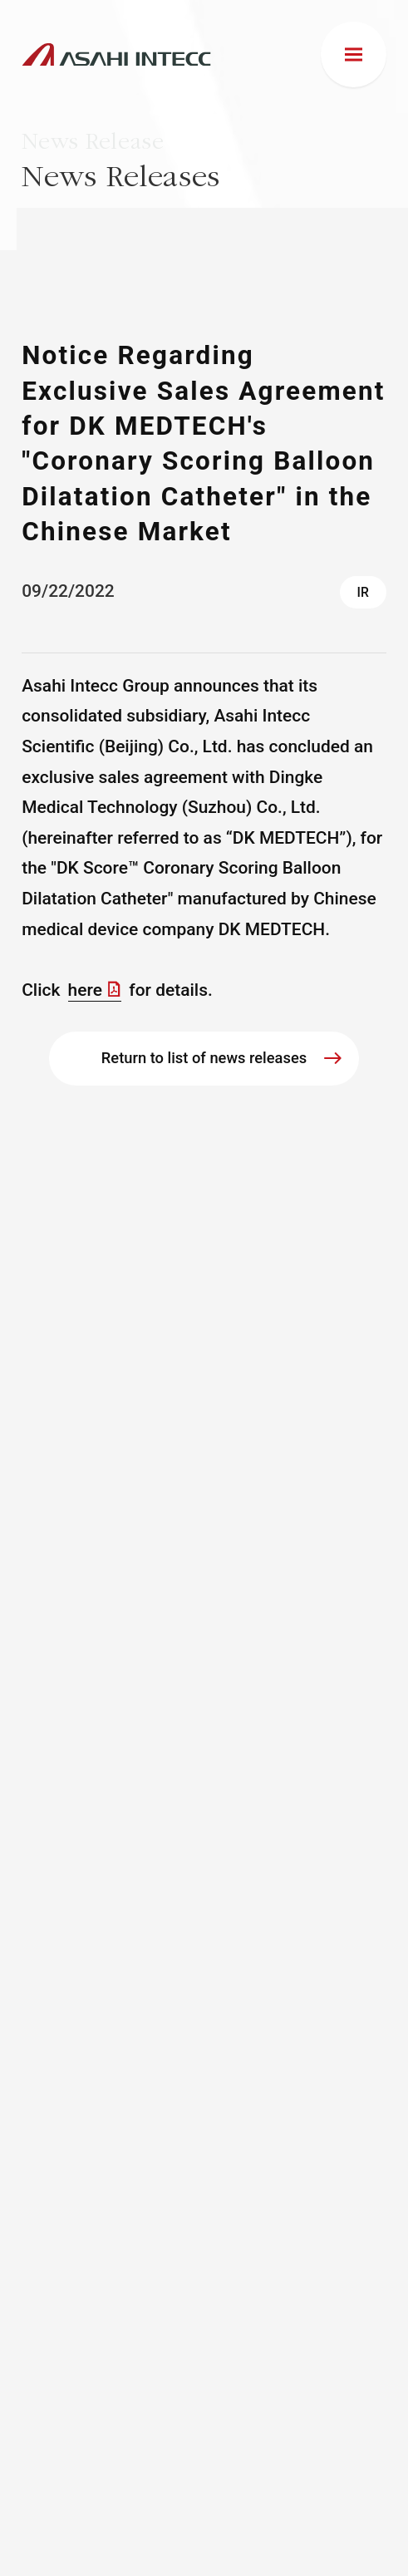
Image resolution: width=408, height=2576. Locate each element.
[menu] (353, 54)
